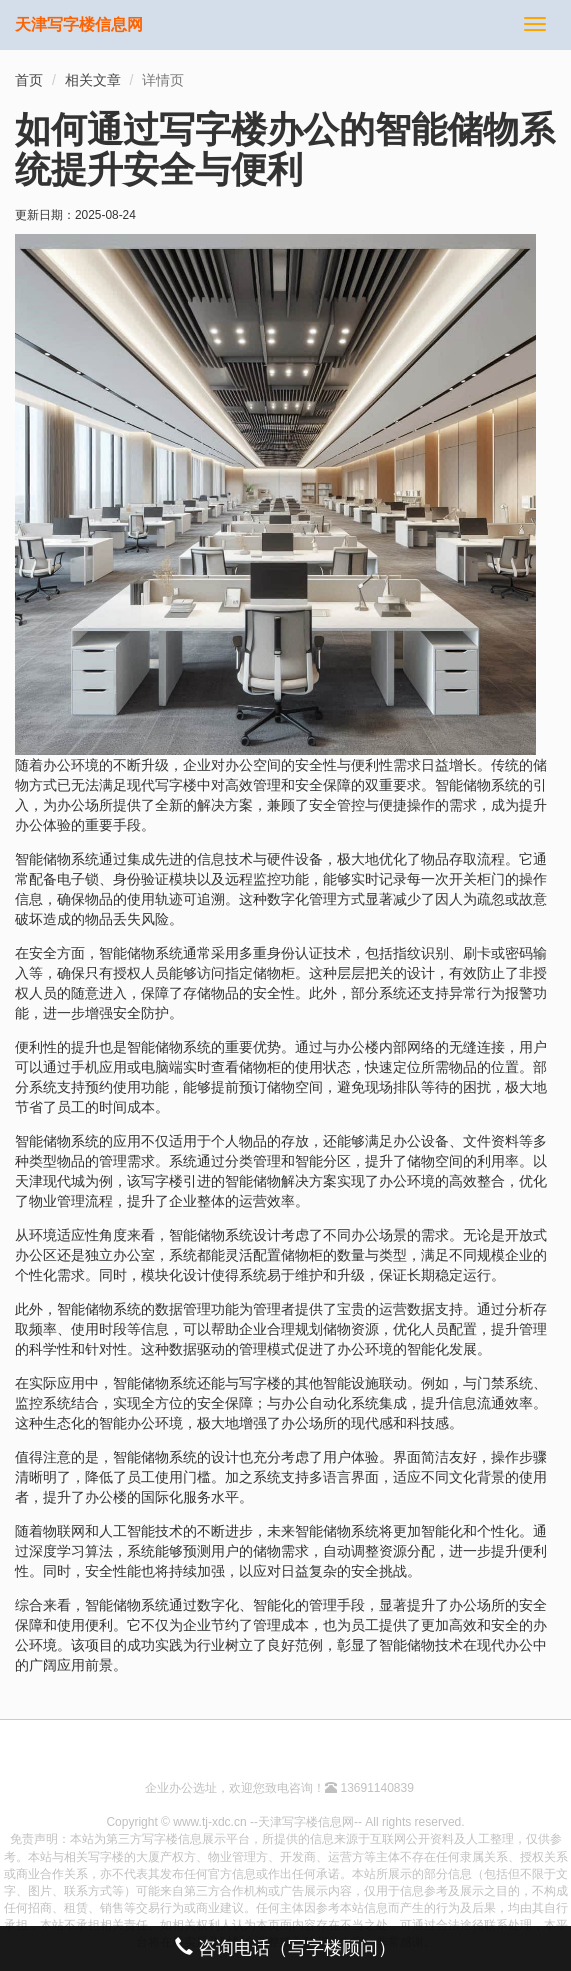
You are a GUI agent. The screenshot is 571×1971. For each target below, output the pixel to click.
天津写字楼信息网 (79, 24)
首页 (29, 80)
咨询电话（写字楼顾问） (285, 1947)
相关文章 (93, 80)
